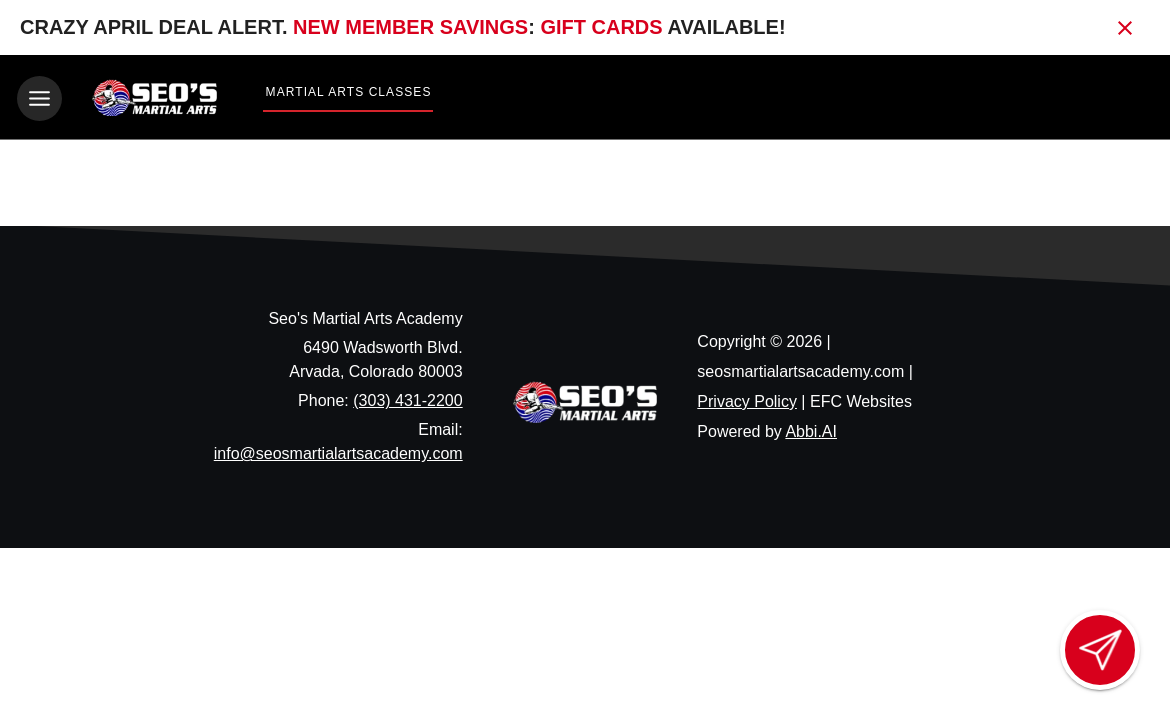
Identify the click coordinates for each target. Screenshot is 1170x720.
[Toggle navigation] (39, 98)
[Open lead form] (1100, 650)
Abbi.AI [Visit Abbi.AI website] (811, 430)
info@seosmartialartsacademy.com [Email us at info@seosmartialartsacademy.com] (338, 453)
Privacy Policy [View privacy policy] (747, 400)
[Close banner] (1125, 28)
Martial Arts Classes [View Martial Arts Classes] (349, 92)
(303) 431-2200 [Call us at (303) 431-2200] (407, 400)
